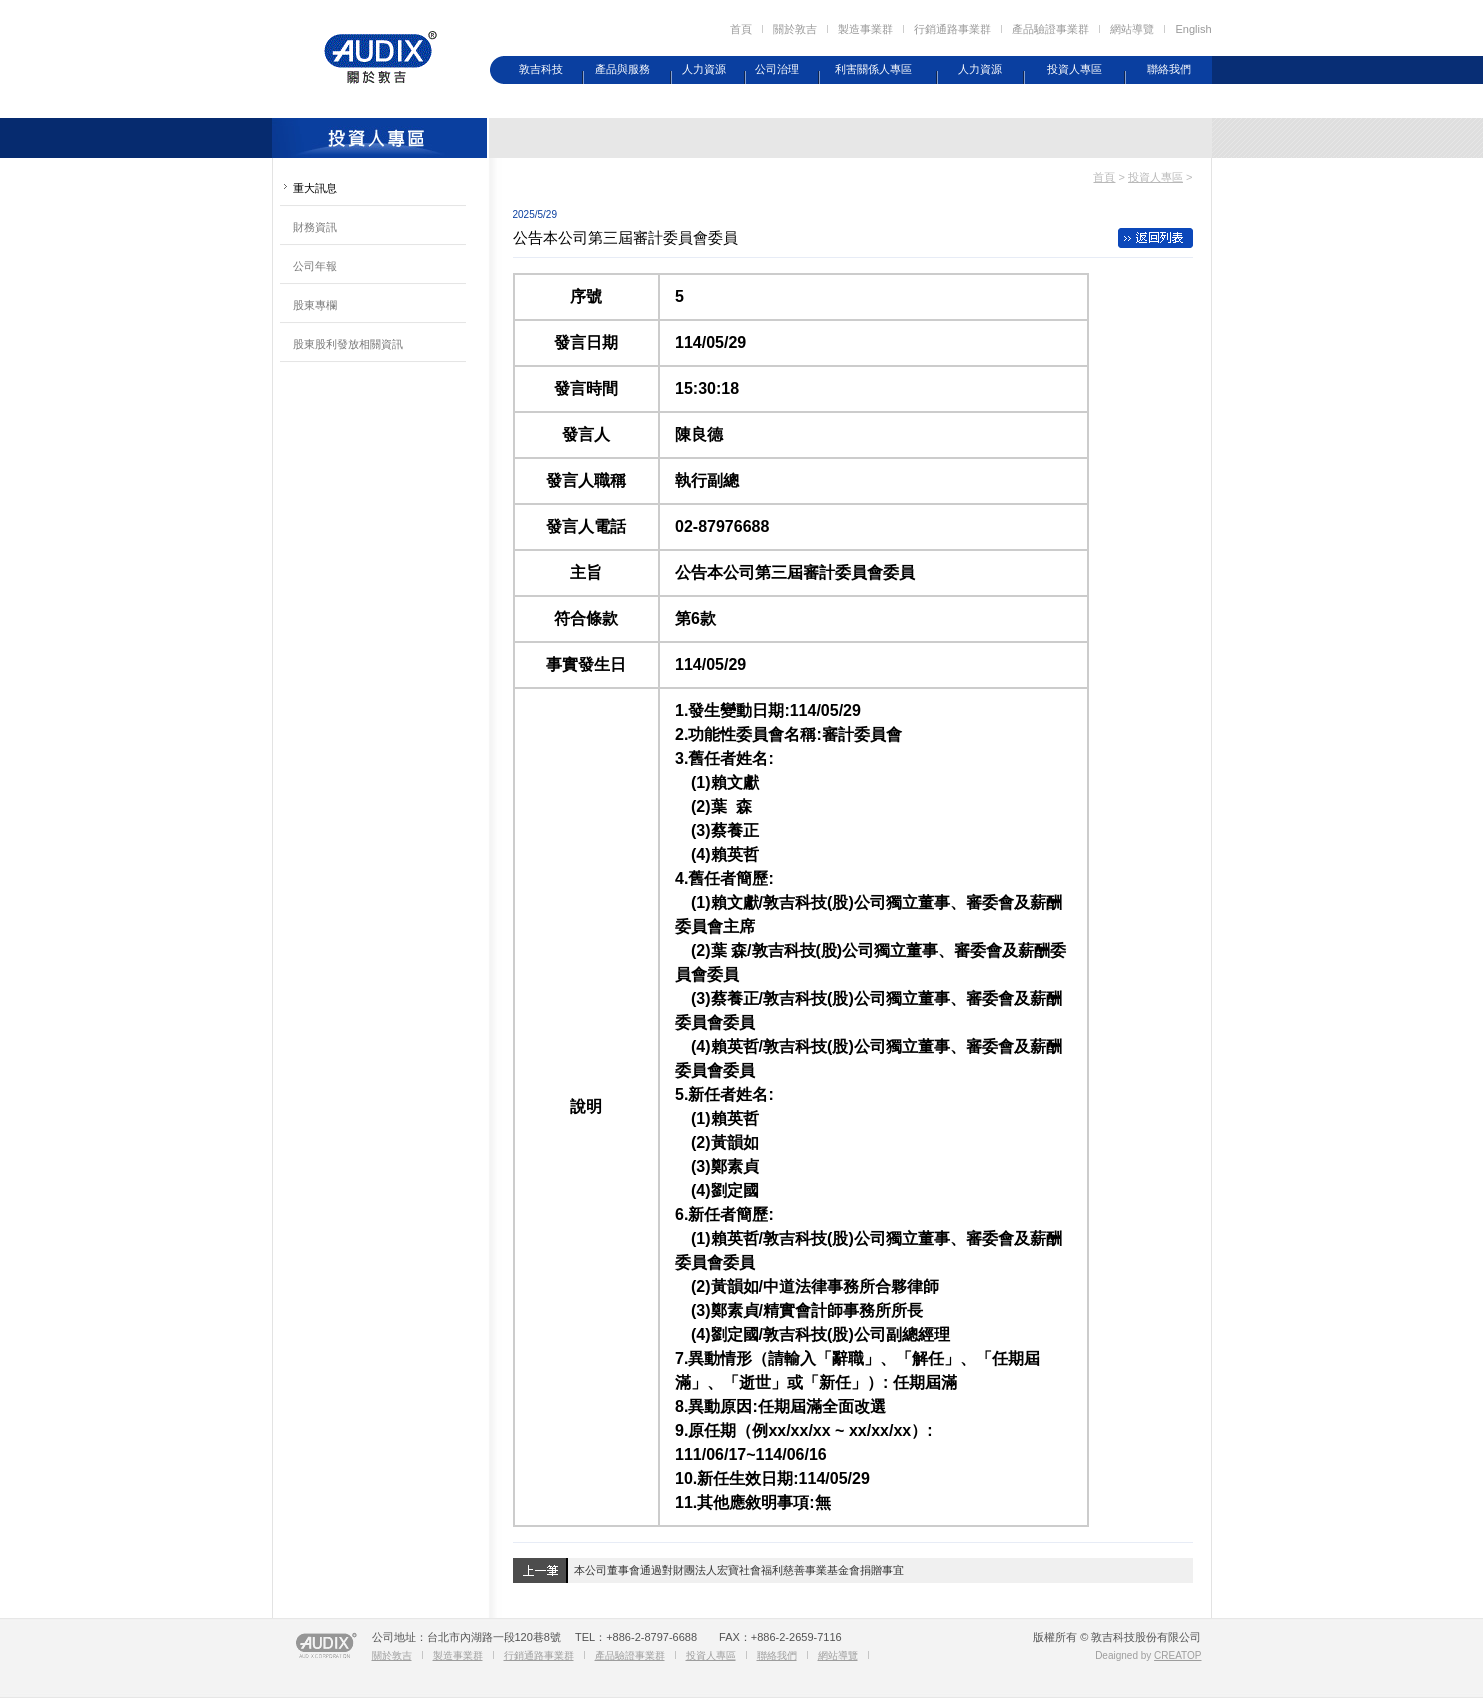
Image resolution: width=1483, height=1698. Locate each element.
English (1193, 29)
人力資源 (704, 69)
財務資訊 (315, 227)
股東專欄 (315, 305)
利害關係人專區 (873, 69)
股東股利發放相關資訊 (348, 344)
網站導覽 (1132, 29)
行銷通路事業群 (952, 29)
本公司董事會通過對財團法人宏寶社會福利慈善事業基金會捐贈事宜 (739, 1570)
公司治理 (777, 69)
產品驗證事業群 (1050, 29)
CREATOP (1177, 1655)
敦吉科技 (541, 69)
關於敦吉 (795, 29)
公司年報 (315, 266)
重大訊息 (315, 188)
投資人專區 (1074, 69)
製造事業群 (865, 29)
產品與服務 (622, 69)
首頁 (741, 29)
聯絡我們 (1169, 69)
